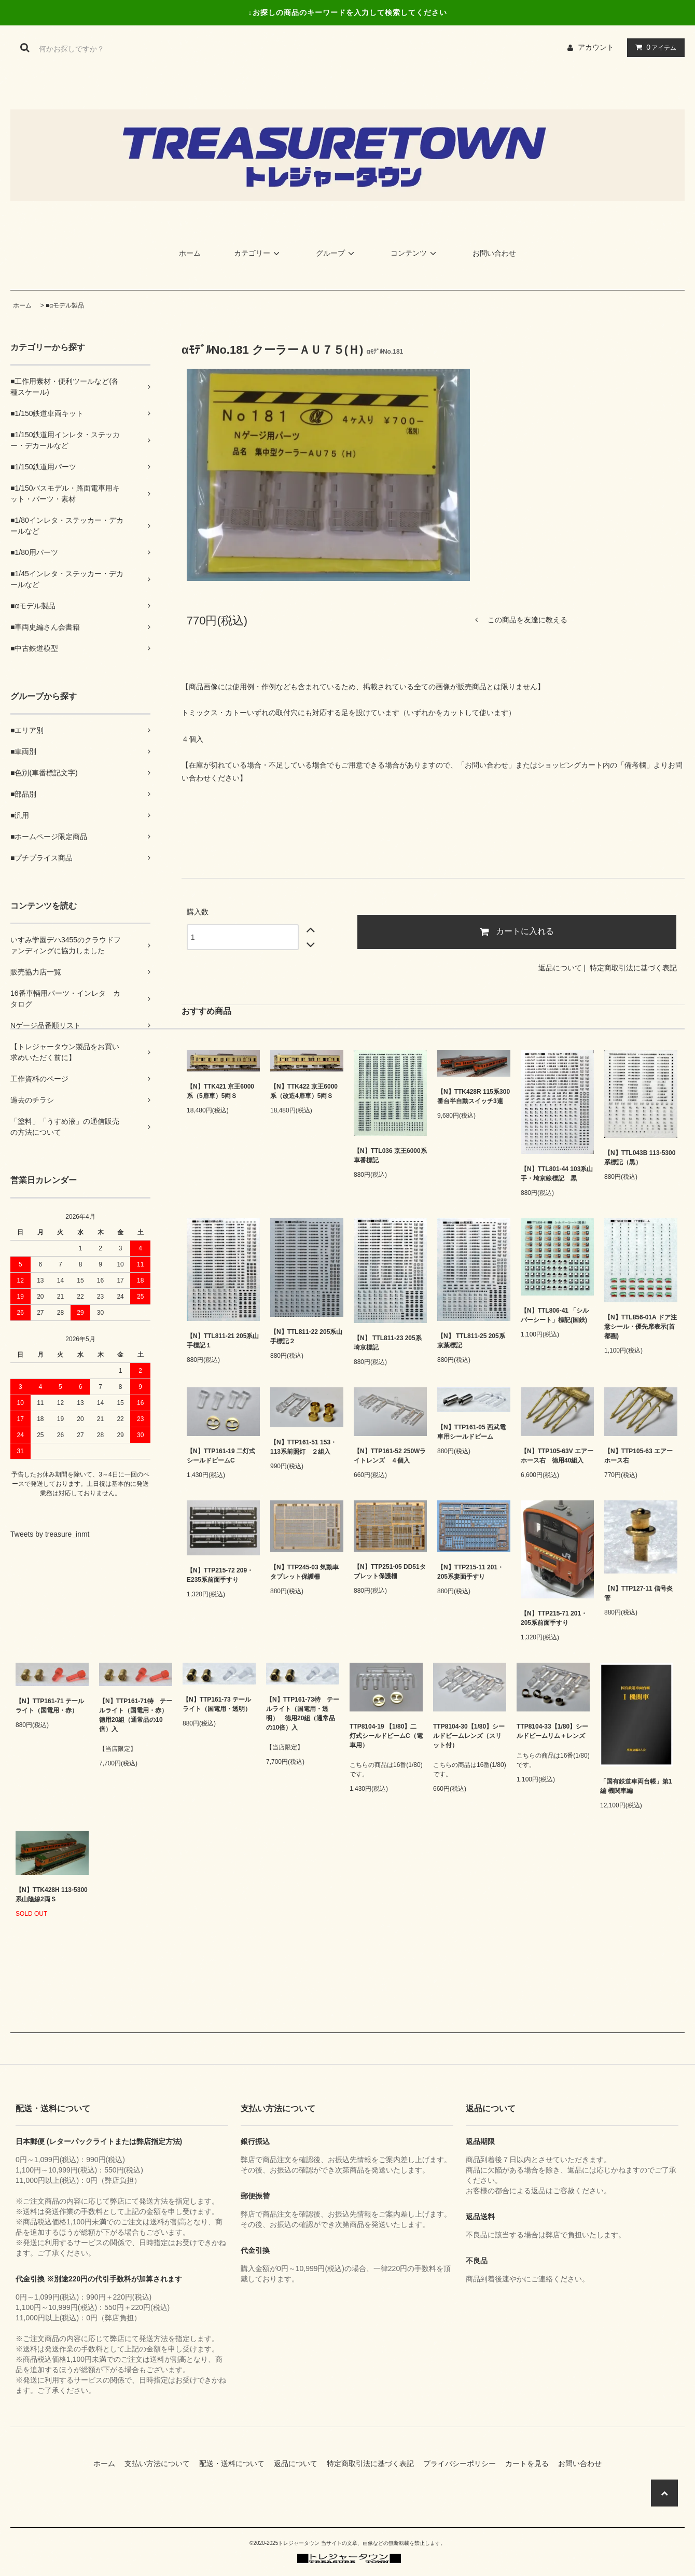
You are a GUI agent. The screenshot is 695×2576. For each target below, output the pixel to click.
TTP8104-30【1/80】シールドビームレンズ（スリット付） (469, 1736)
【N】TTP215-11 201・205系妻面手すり (470, 1572)
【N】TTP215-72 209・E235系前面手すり (220, 1575)
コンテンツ (415, 253)
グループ (336, 253)
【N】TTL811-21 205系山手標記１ (223, 1340)
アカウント (596, 47)
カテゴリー (258, 253)
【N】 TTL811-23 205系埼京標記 (388, 1342)
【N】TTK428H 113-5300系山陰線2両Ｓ (52, 1894)
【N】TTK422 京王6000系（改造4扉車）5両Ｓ (304, 1091)
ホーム (190, 253)
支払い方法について (160, 2463)
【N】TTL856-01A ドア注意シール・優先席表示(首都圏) (640, 1327)
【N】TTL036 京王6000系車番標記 (390, 1155)
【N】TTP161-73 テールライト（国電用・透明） (217, 1704)
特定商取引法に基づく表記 (633, 968)
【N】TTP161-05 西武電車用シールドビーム (471, 1432)
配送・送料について (235, 2463)
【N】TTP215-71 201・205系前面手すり (554, 1618)
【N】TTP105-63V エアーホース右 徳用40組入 (557, 1455)
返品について (560, 968)
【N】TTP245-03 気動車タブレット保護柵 (304, 1572)
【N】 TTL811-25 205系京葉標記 (471, 1340)
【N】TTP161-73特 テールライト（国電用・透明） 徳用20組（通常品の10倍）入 (302, 1713)
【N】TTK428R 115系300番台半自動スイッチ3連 (473, 1096)
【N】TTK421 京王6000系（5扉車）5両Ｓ (220, 1091)
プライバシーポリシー (463, 2463)
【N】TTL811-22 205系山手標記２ (306, 1336)
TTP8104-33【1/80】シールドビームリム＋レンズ (552, 1731)
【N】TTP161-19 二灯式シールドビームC (221, 1455)
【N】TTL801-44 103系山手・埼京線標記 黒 (557, 1173)
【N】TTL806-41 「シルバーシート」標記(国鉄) (555, 1315)
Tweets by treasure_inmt (50, 1534)
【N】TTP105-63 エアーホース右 (638, 1455)
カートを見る (530, 2463)
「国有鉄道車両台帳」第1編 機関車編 (636, 1786)
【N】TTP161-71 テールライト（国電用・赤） (50, 1705)
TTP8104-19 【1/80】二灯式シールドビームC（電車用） (386, 1736)
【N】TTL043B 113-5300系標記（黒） (639, 1157)
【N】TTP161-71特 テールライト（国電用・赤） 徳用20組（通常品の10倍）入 (135, 1715)
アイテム (653, 47)
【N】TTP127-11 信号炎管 (638, 1593)
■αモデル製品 (65, 305)
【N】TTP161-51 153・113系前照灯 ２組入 (303, 1447)
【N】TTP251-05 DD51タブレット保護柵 (390, 1571)
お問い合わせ (494, 253)
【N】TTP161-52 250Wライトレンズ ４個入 (390, 1455)
